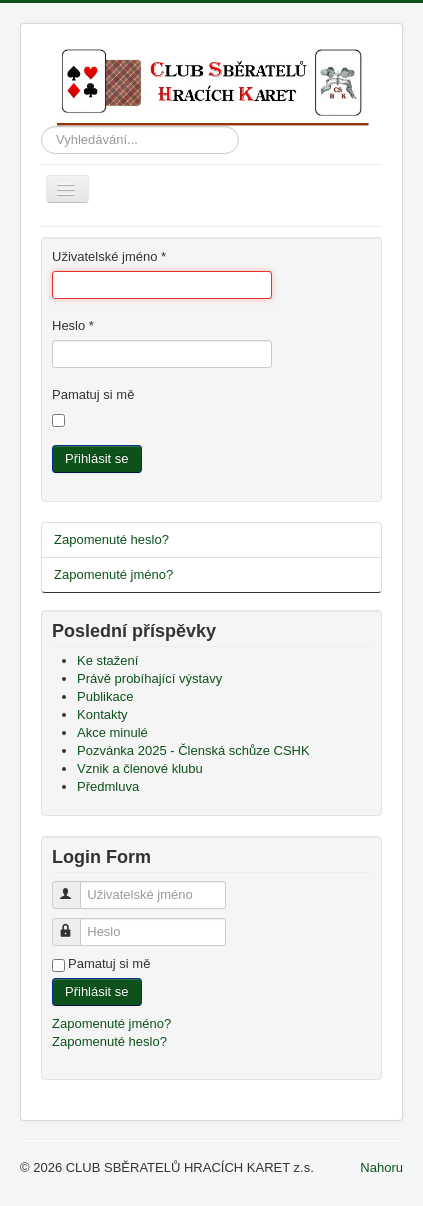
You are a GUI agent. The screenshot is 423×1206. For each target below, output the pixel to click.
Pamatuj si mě (93, 394)
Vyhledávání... (41, 126)
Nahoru (381, 1167)
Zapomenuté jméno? (113, 574)
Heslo (73, 325)
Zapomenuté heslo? (111, 539)
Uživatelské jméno (109, 256)
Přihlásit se (97, 458)
